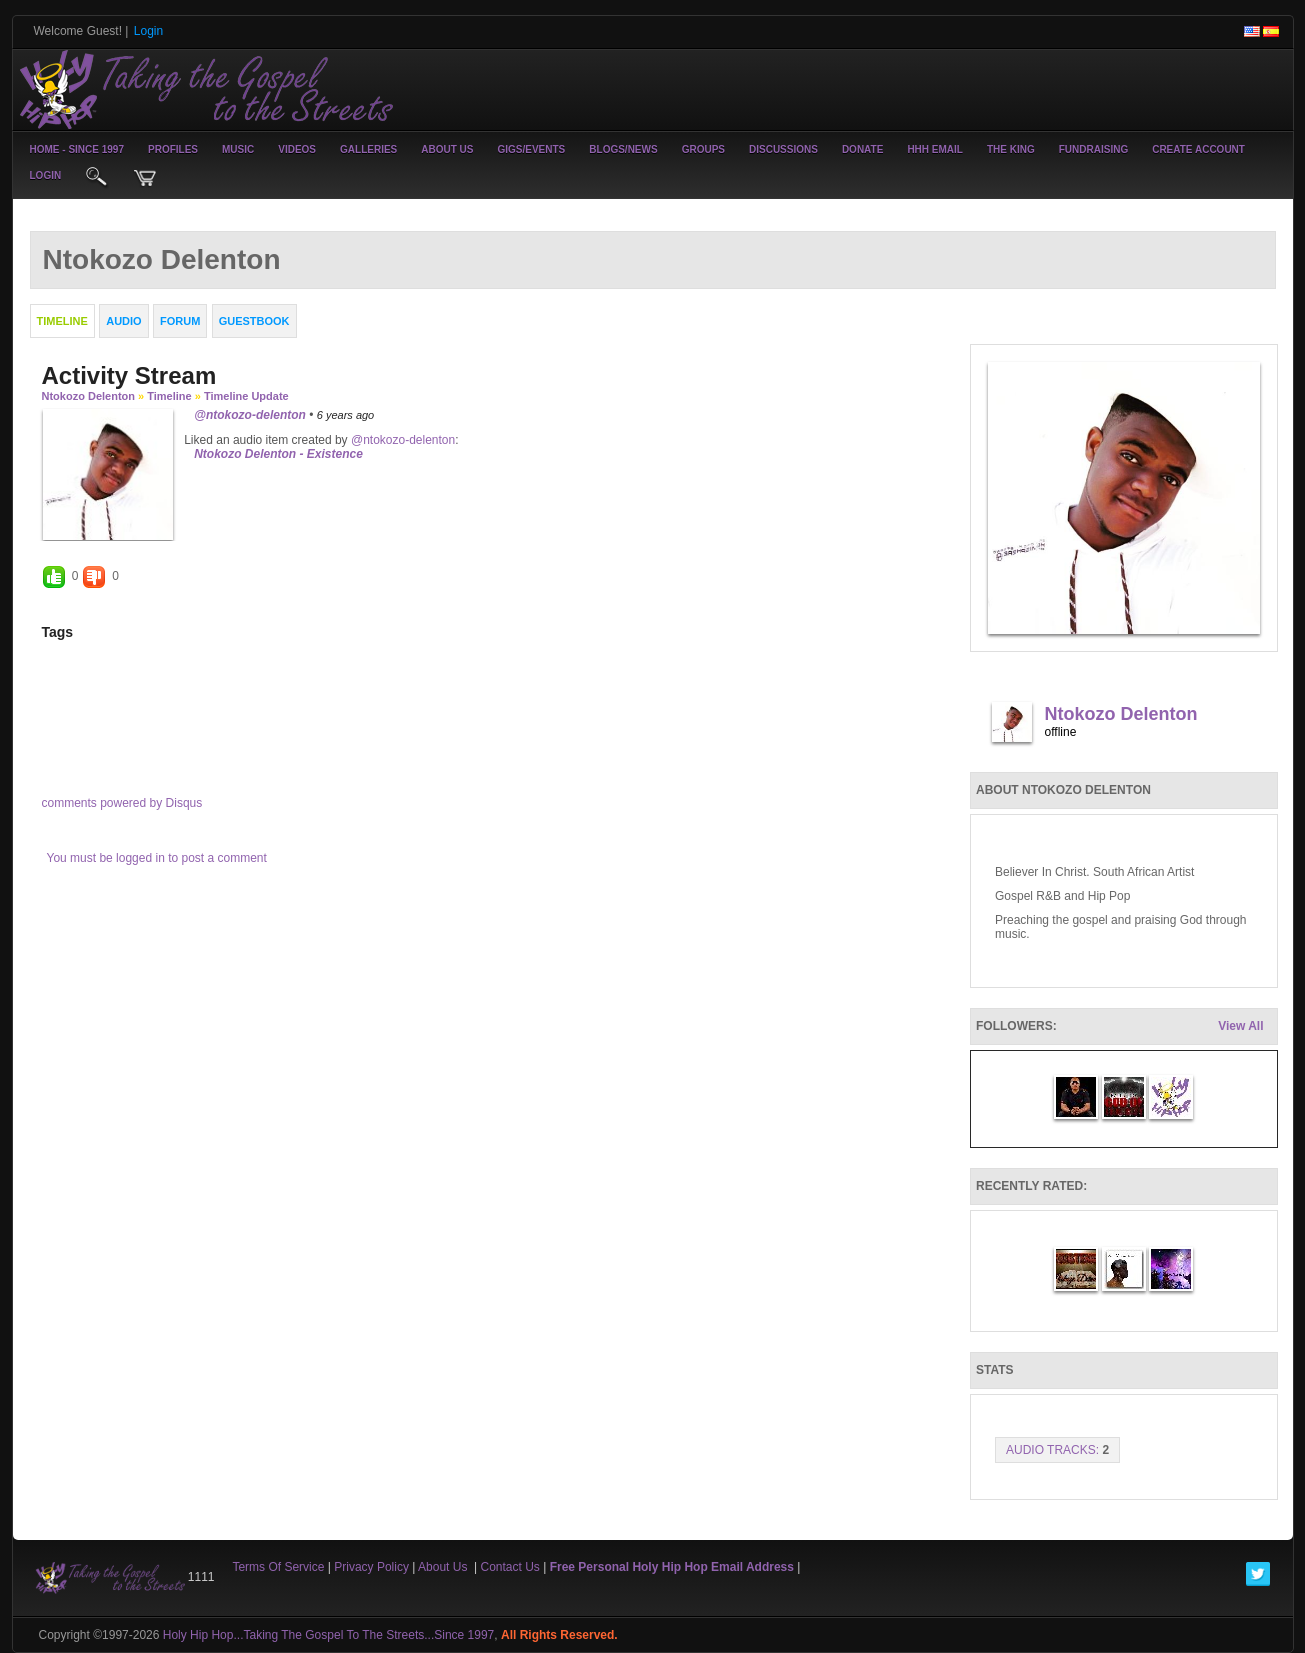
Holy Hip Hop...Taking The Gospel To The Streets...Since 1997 (329, 1635)
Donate (862, 149)
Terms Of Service (278, 1567)
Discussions (783, 149)
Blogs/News (623, 149)
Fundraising (1093, 149)
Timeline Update (246, 396)
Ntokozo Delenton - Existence (278, 454)
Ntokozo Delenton (89, 396)
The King (1011, 149)
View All (1240, 1026)
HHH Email (935, 149)
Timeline (169, 396)
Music (238, 149)
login (46, 175)
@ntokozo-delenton (250, 415)
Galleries (368, 149)
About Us (447, 149)
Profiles (173, 149)
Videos (297, 149)
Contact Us (510, 1567)
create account (1198, 149)
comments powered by (122, 803)
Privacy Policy (371, 1567)
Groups (703, 149)
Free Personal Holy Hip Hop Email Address (672, 1567)
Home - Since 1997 (77, 149)
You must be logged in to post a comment (157, 858)
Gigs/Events (532, 149)
